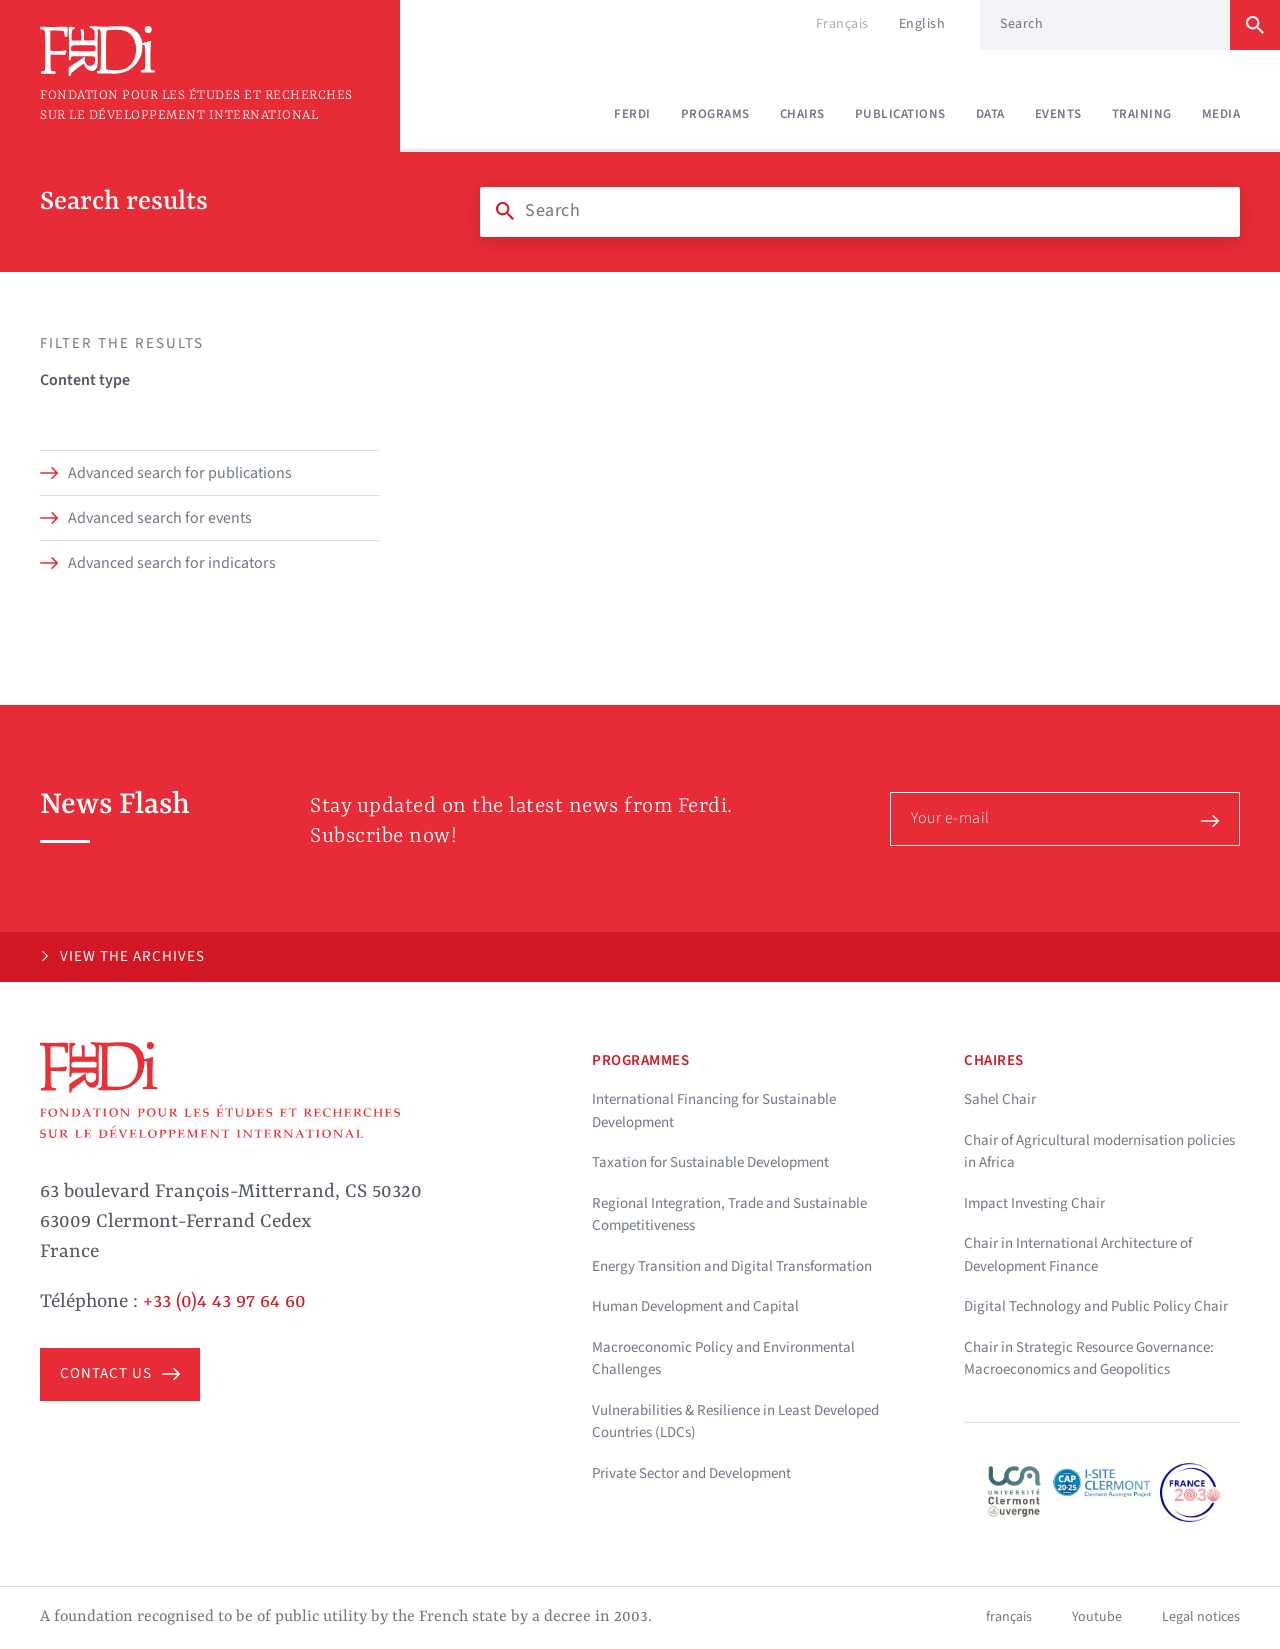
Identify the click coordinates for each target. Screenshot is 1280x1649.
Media (1221, 114)
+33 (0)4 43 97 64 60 (224, 1302)
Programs (715, 114)
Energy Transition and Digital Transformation (732, 1266)
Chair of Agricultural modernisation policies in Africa (1099, 1152)
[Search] (860, 211)
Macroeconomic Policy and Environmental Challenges (723, 1359)
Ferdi (632, 114)
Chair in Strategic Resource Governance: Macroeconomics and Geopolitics (1089, 1359)
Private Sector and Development (691, 1473)
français (1009, 1617)
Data (990, 114)
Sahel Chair (1000, 1099)
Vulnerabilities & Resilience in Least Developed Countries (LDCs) (735, 1422)
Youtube (1097, 1617)
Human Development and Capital (695, 1306)
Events (1058, 114)
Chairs (802, 114)
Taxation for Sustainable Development (710, 1162)
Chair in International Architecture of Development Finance (1078, 1255)
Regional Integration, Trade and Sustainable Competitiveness (729, 1215)
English (922, 24)
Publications (900, 114)
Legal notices (1201, 1617)
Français (842, 24)
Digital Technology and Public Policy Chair (1096, 1306)
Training (1142, 114)
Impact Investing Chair (1034, 1203)
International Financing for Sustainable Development (714, 1111)
